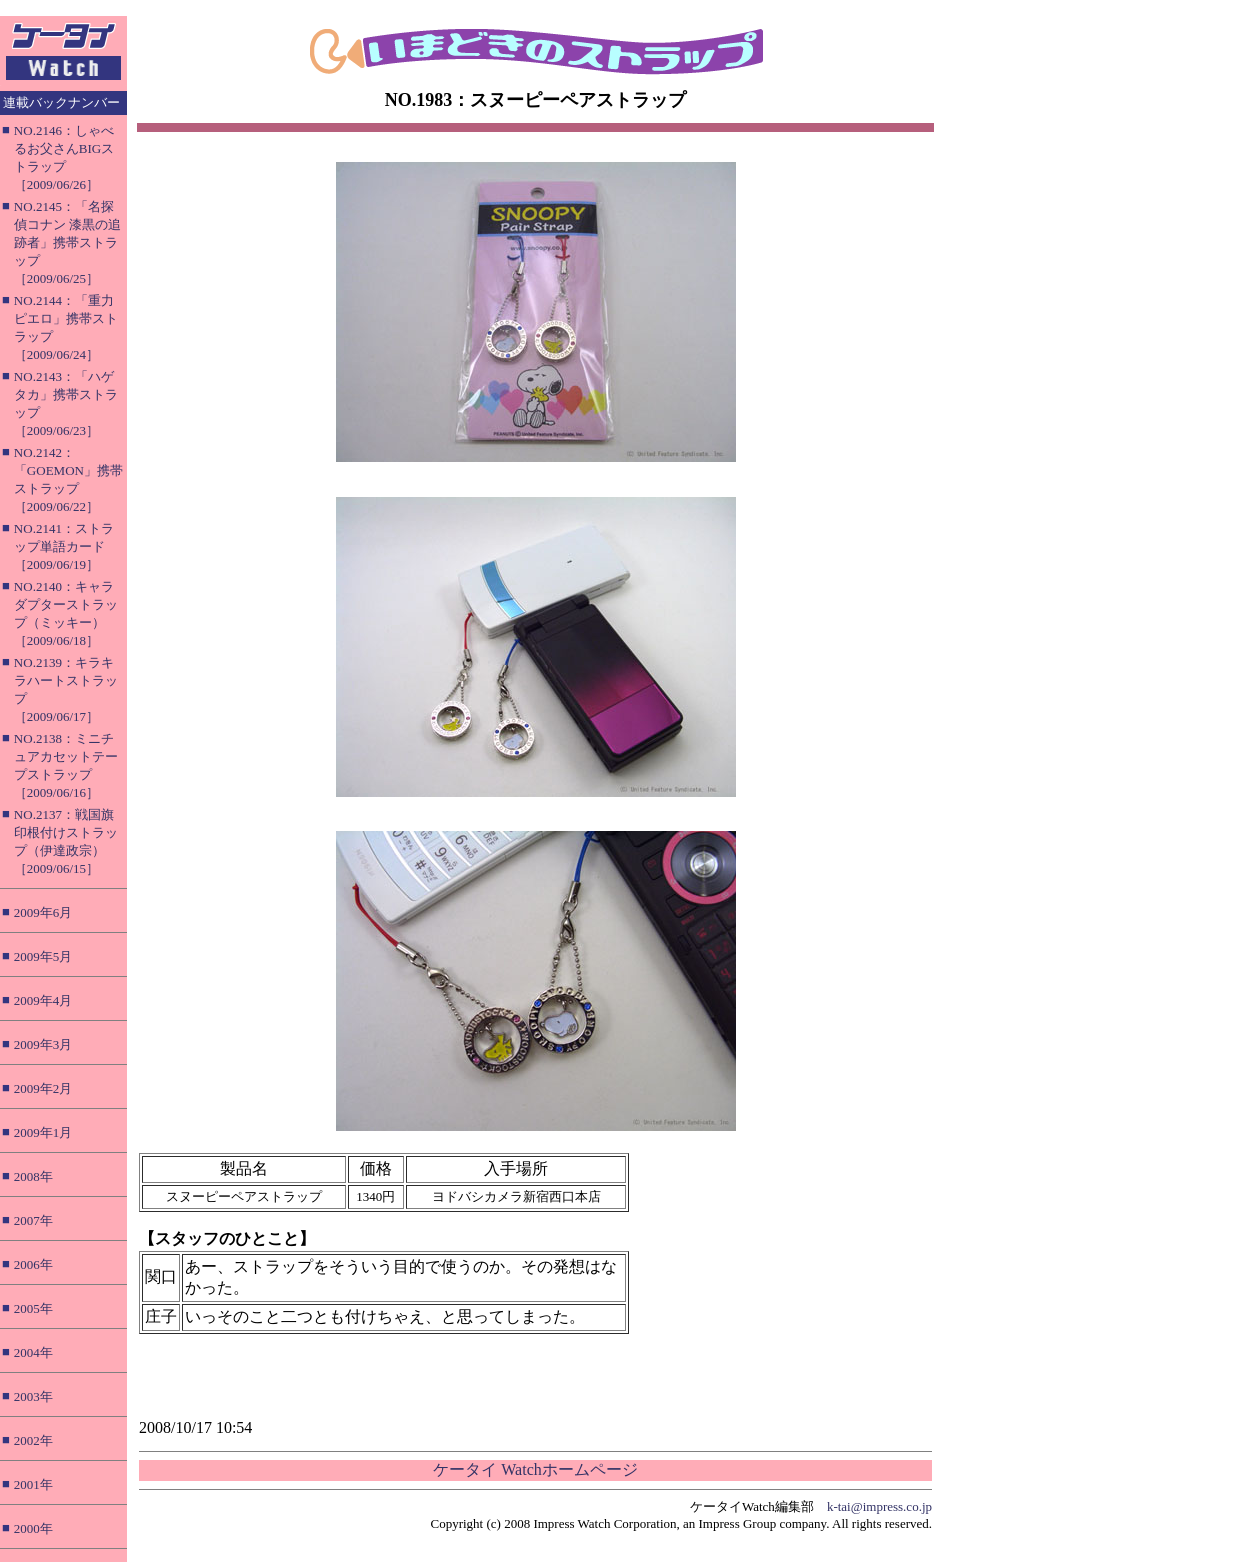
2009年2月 (43, 1088)
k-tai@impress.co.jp (879, 1506)
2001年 (33, 1484)
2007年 (33, 1220)
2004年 (33, 1352)
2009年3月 (43, 1044)
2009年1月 (43, 1132)
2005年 (33, 1308)
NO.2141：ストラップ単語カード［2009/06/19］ (64, 546)
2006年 (33, 1264)
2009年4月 (43, 1000)
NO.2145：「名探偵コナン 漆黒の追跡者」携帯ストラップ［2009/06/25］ (67, 242)
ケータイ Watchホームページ (535, 1469)
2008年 (33, 1176)
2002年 (33, 1440)
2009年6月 (43, 912)
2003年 (33, 1396)
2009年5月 (43, 956)
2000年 (33, 1528)
